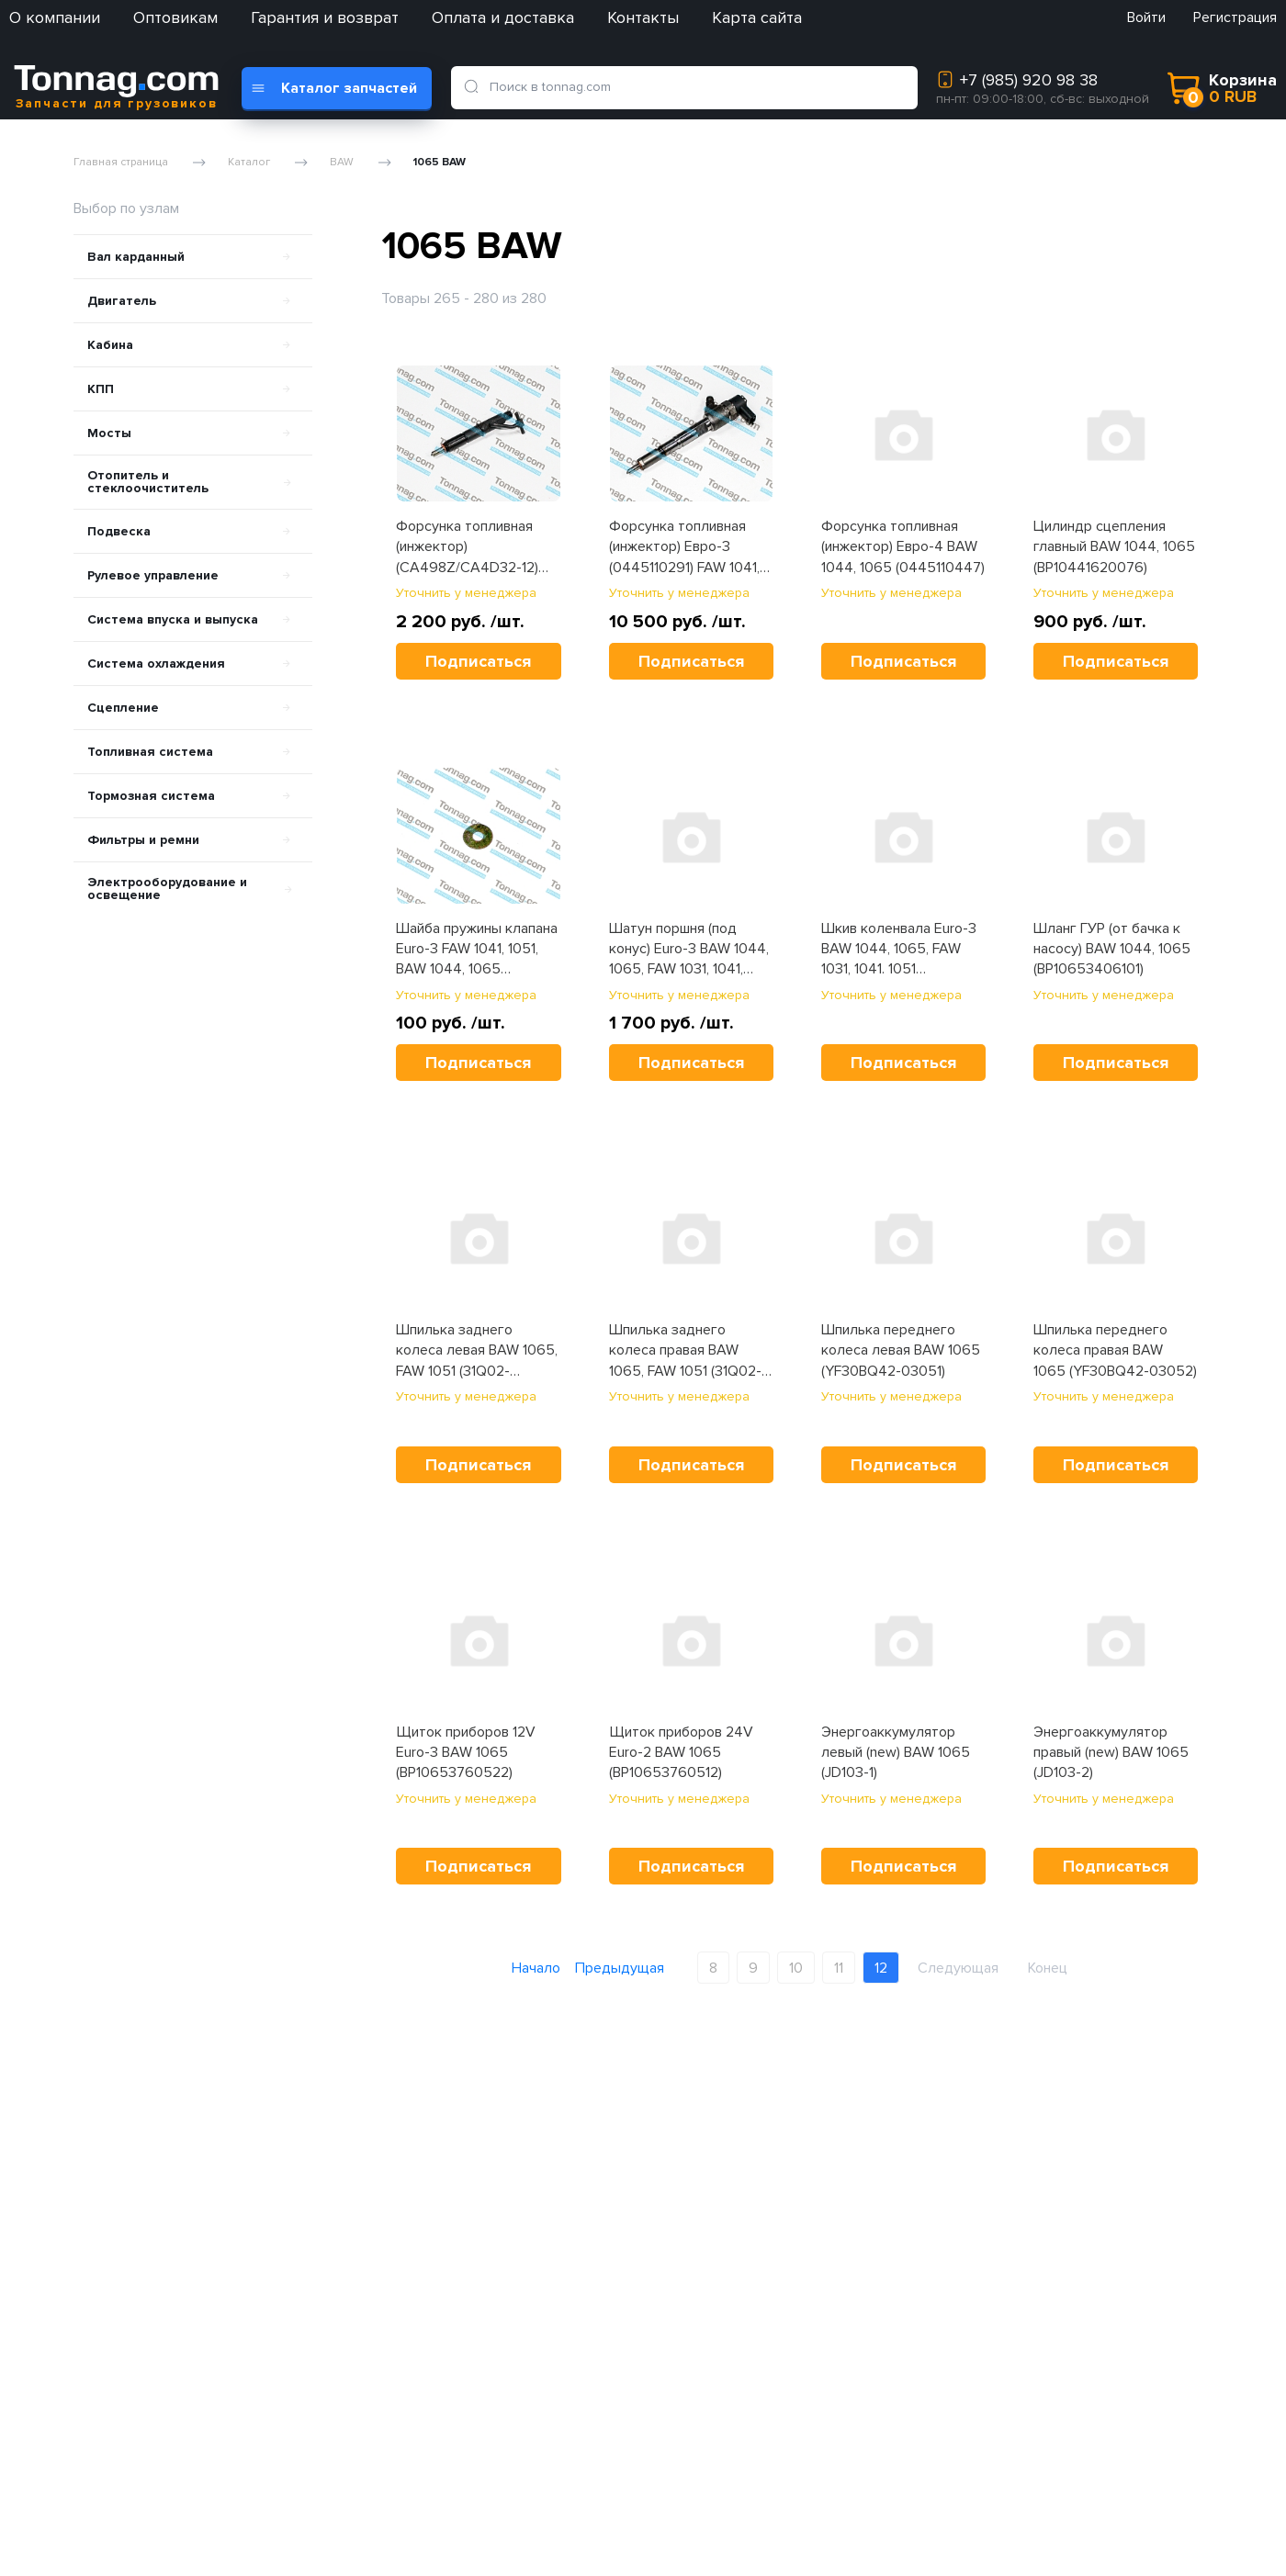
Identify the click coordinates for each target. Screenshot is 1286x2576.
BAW (342, 162)
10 (796, 1968)
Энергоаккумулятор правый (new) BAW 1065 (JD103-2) (1111, 1753)
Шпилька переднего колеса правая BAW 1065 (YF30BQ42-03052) (1115, 1350)
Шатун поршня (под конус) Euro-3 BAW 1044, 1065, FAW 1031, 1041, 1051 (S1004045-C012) (689, 949)
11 (838, 1968)
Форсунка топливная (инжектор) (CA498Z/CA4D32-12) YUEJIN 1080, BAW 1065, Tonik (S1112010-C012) (474, 547)
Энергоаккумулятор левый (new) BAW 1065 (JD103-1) (895, 1753)
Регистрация (1235, 17)
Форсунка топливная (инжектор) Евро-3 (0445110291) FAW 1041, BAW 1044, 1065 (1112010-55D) (690, 547)
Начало (536, 1968)
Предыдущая (619, 1968)
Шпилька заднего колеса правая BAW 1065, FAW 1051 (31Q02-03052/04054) (685, 1351)
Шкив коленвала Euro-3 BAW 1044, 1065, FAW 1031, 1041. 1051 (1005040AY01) (898, 949)
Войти (1146, 17)
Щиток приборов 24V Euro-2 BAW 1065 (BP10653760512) (681, 1753)
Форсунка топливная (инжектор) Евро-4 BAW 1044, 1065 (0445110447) (903, 547)
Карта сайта (757, 17)
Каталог (249, 162)
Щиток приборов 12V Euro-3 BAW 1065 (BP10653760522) (466, 1753)
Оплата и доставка (503, 17)
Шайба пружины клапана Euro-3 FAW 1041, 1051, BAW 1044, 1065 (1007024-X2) (477, 949)
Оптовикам (175, 17)
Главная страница (120, 162)
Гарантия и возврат (325, 17)
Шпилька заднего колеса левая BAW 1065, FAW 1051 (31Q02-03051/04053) (477, 1351)
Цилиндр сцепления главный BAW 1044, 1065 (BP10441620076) (1114, 547)
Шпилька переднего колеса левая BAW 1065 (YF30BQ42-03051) (900, 1350)
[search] (475, 87)
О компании (54, 17)
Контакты (643, 17)
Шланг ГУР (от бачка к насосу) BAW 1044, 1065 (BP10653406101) (1111, 949)
